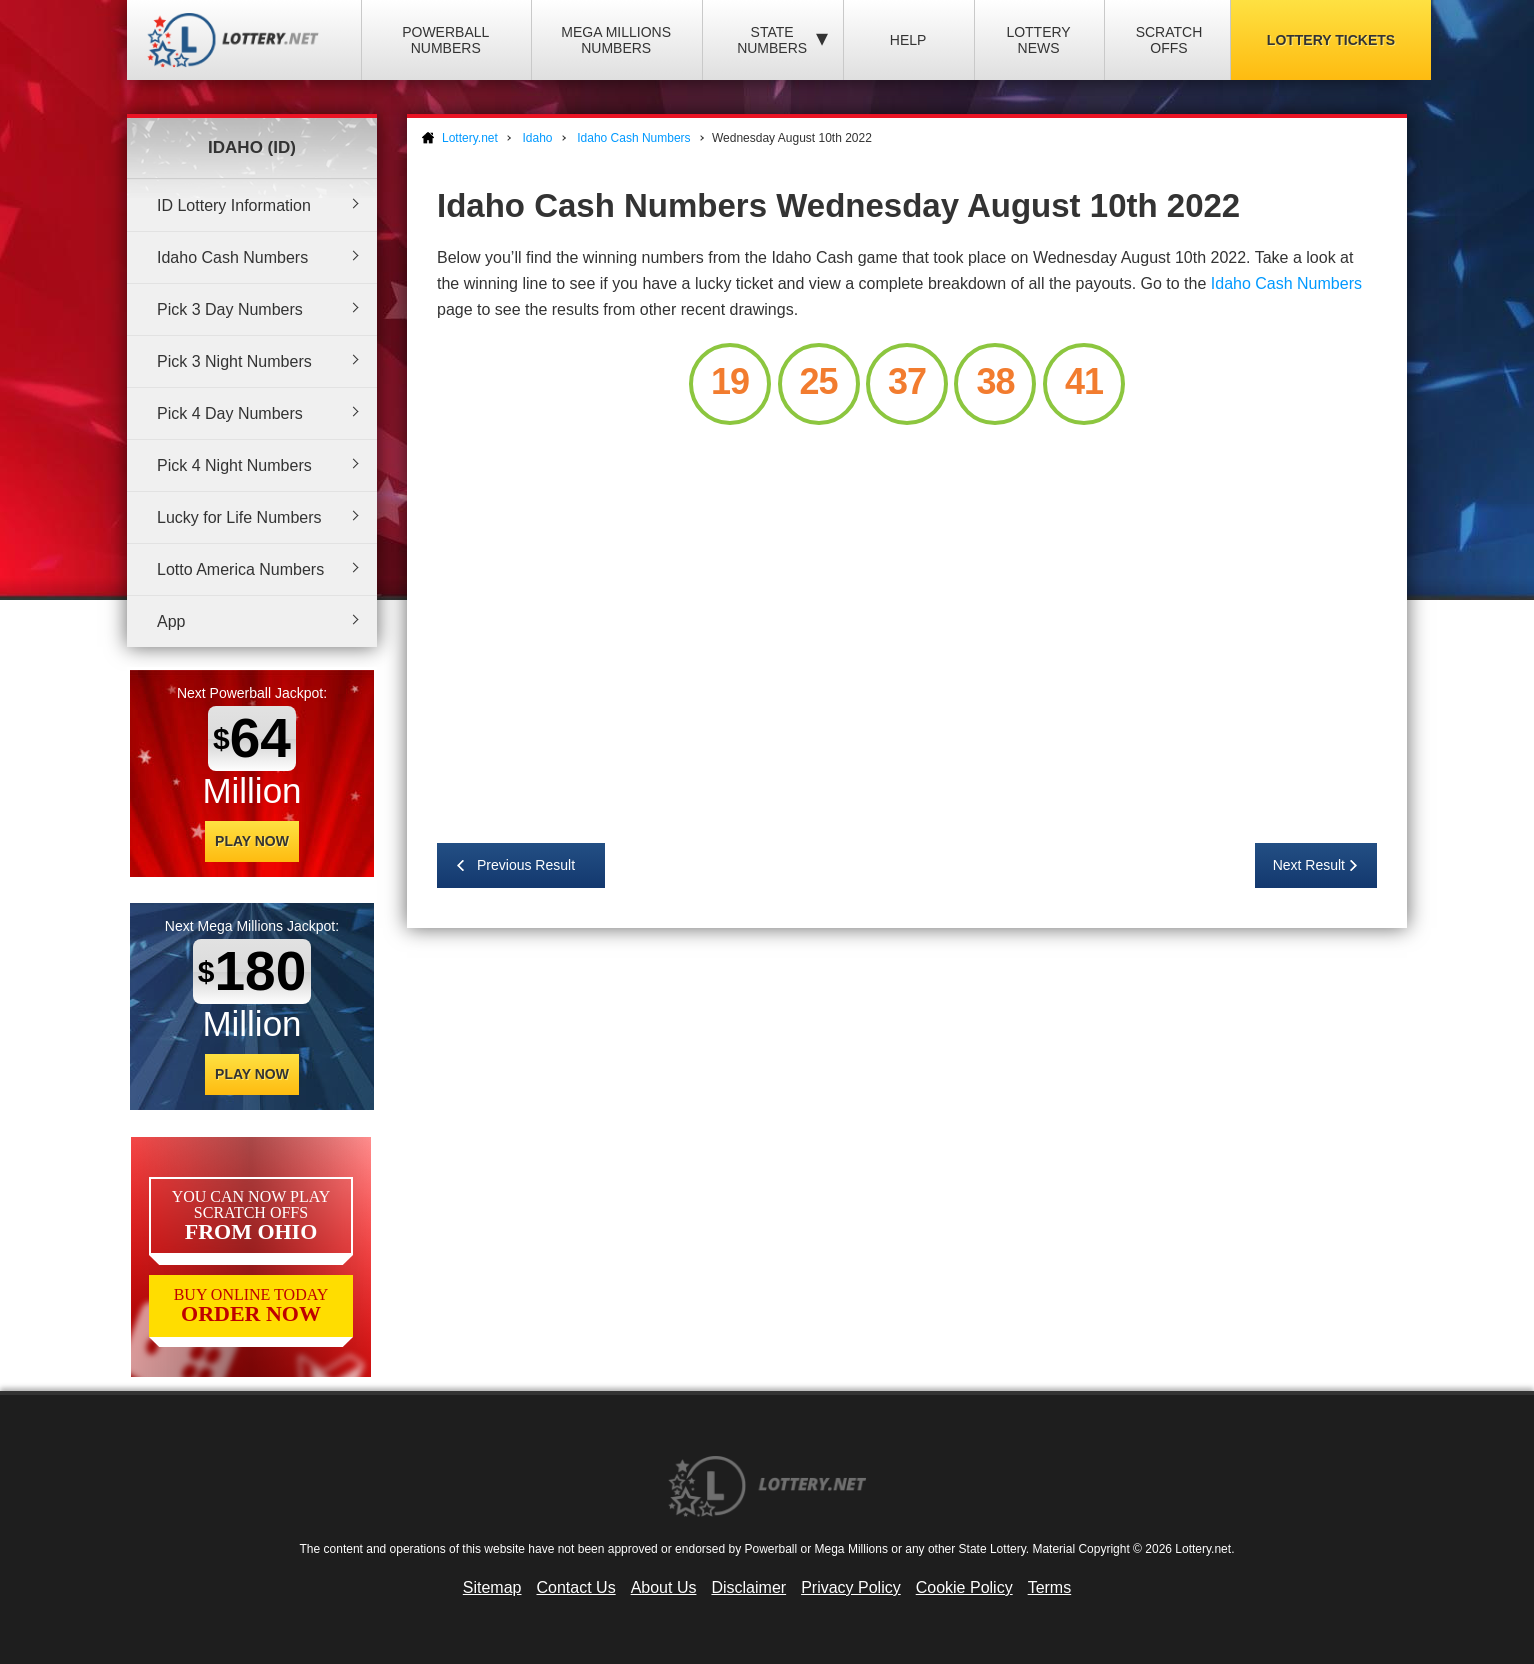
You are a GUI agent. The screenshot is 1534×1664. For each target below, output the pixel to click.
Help (908, 40)
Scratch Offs (1169, 40)
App (171, 621)
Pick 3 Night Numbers (234, 361)
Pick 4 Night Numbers (234, 465)
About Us (664, 1587)
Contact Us (576, 1587)
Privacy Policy (851, 1587)
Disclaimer (748, 1587)
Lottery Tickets (1331, 40)
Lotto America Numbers (240, 569)
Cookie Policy (964, 1587)
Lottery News (1038, 40)
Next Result (1309, 865)
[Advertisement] (907, 625)
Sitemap (492, 1587)
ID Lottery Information (234, 205)
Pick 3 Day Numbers (230, 309)
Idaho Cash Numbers (232, 257)
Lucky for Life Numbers (239, 517)
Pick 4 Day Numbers (230, 413)
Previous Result (526, 865)
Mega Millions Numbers (616, 40)
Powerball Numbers (445, 40)
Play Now (252, 841)
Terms (1050, 1587)
